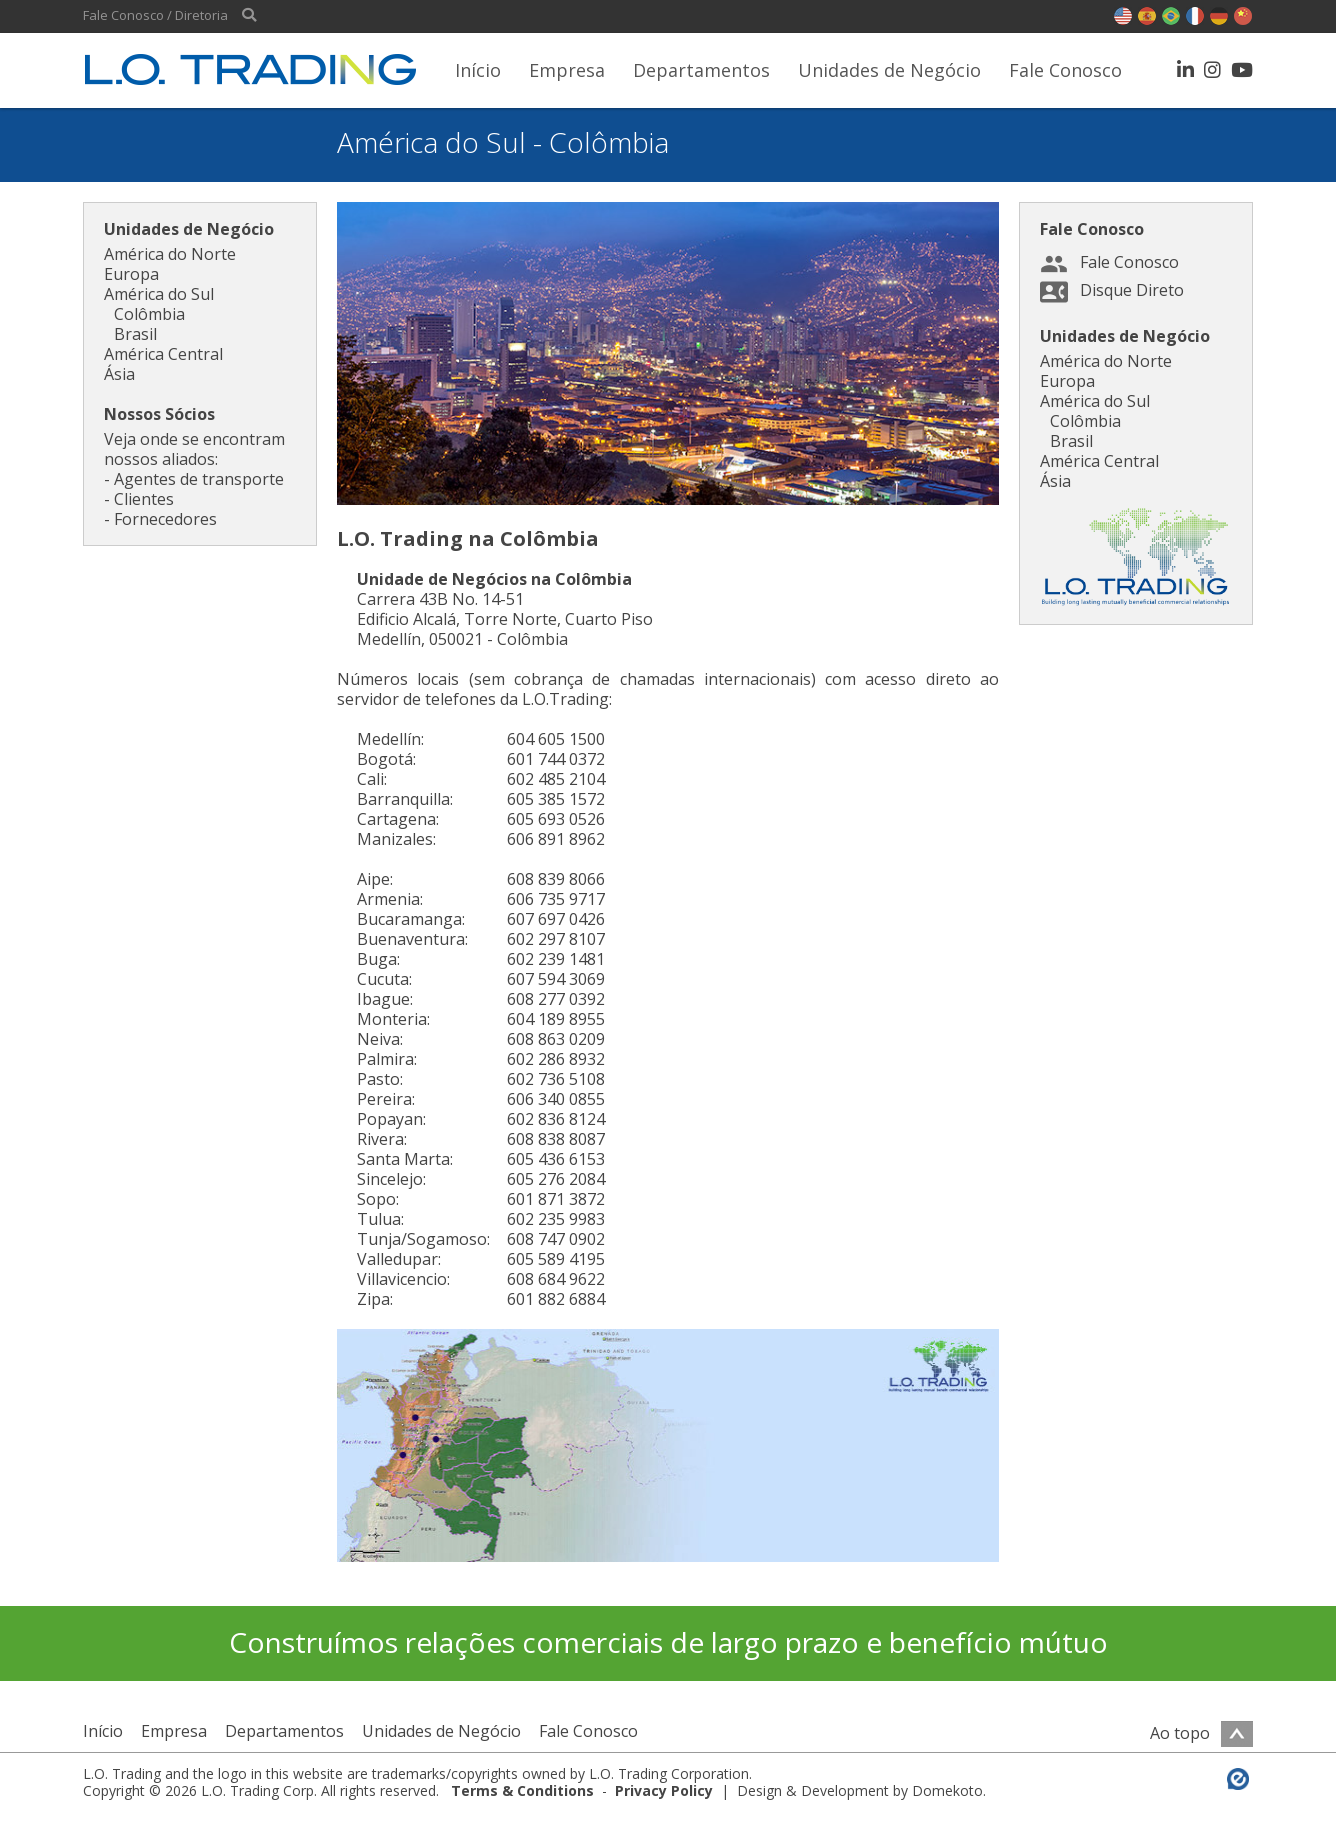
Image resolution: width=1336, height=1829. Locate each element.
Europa (131, 274)
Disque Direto (1132, 290)
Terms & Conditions (522, 1790)
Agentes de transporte (199, 479)
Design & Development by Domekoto (860, 1790)
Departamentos (701, 70)
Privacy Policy (664, 1790)
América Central (163, 354)
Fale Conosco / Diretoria (155, 15)
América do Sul (159, 294)
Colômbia (149, 314)
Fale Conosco (1065, 70)
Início (478, 70)
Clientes (144, 499)
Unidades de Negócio (889, 70)
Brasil (135, 334)
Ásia (119, 374)
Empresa (567, 70)
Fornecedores (165, 519)
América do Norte (170, 254)
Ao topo (1201, 1733)
